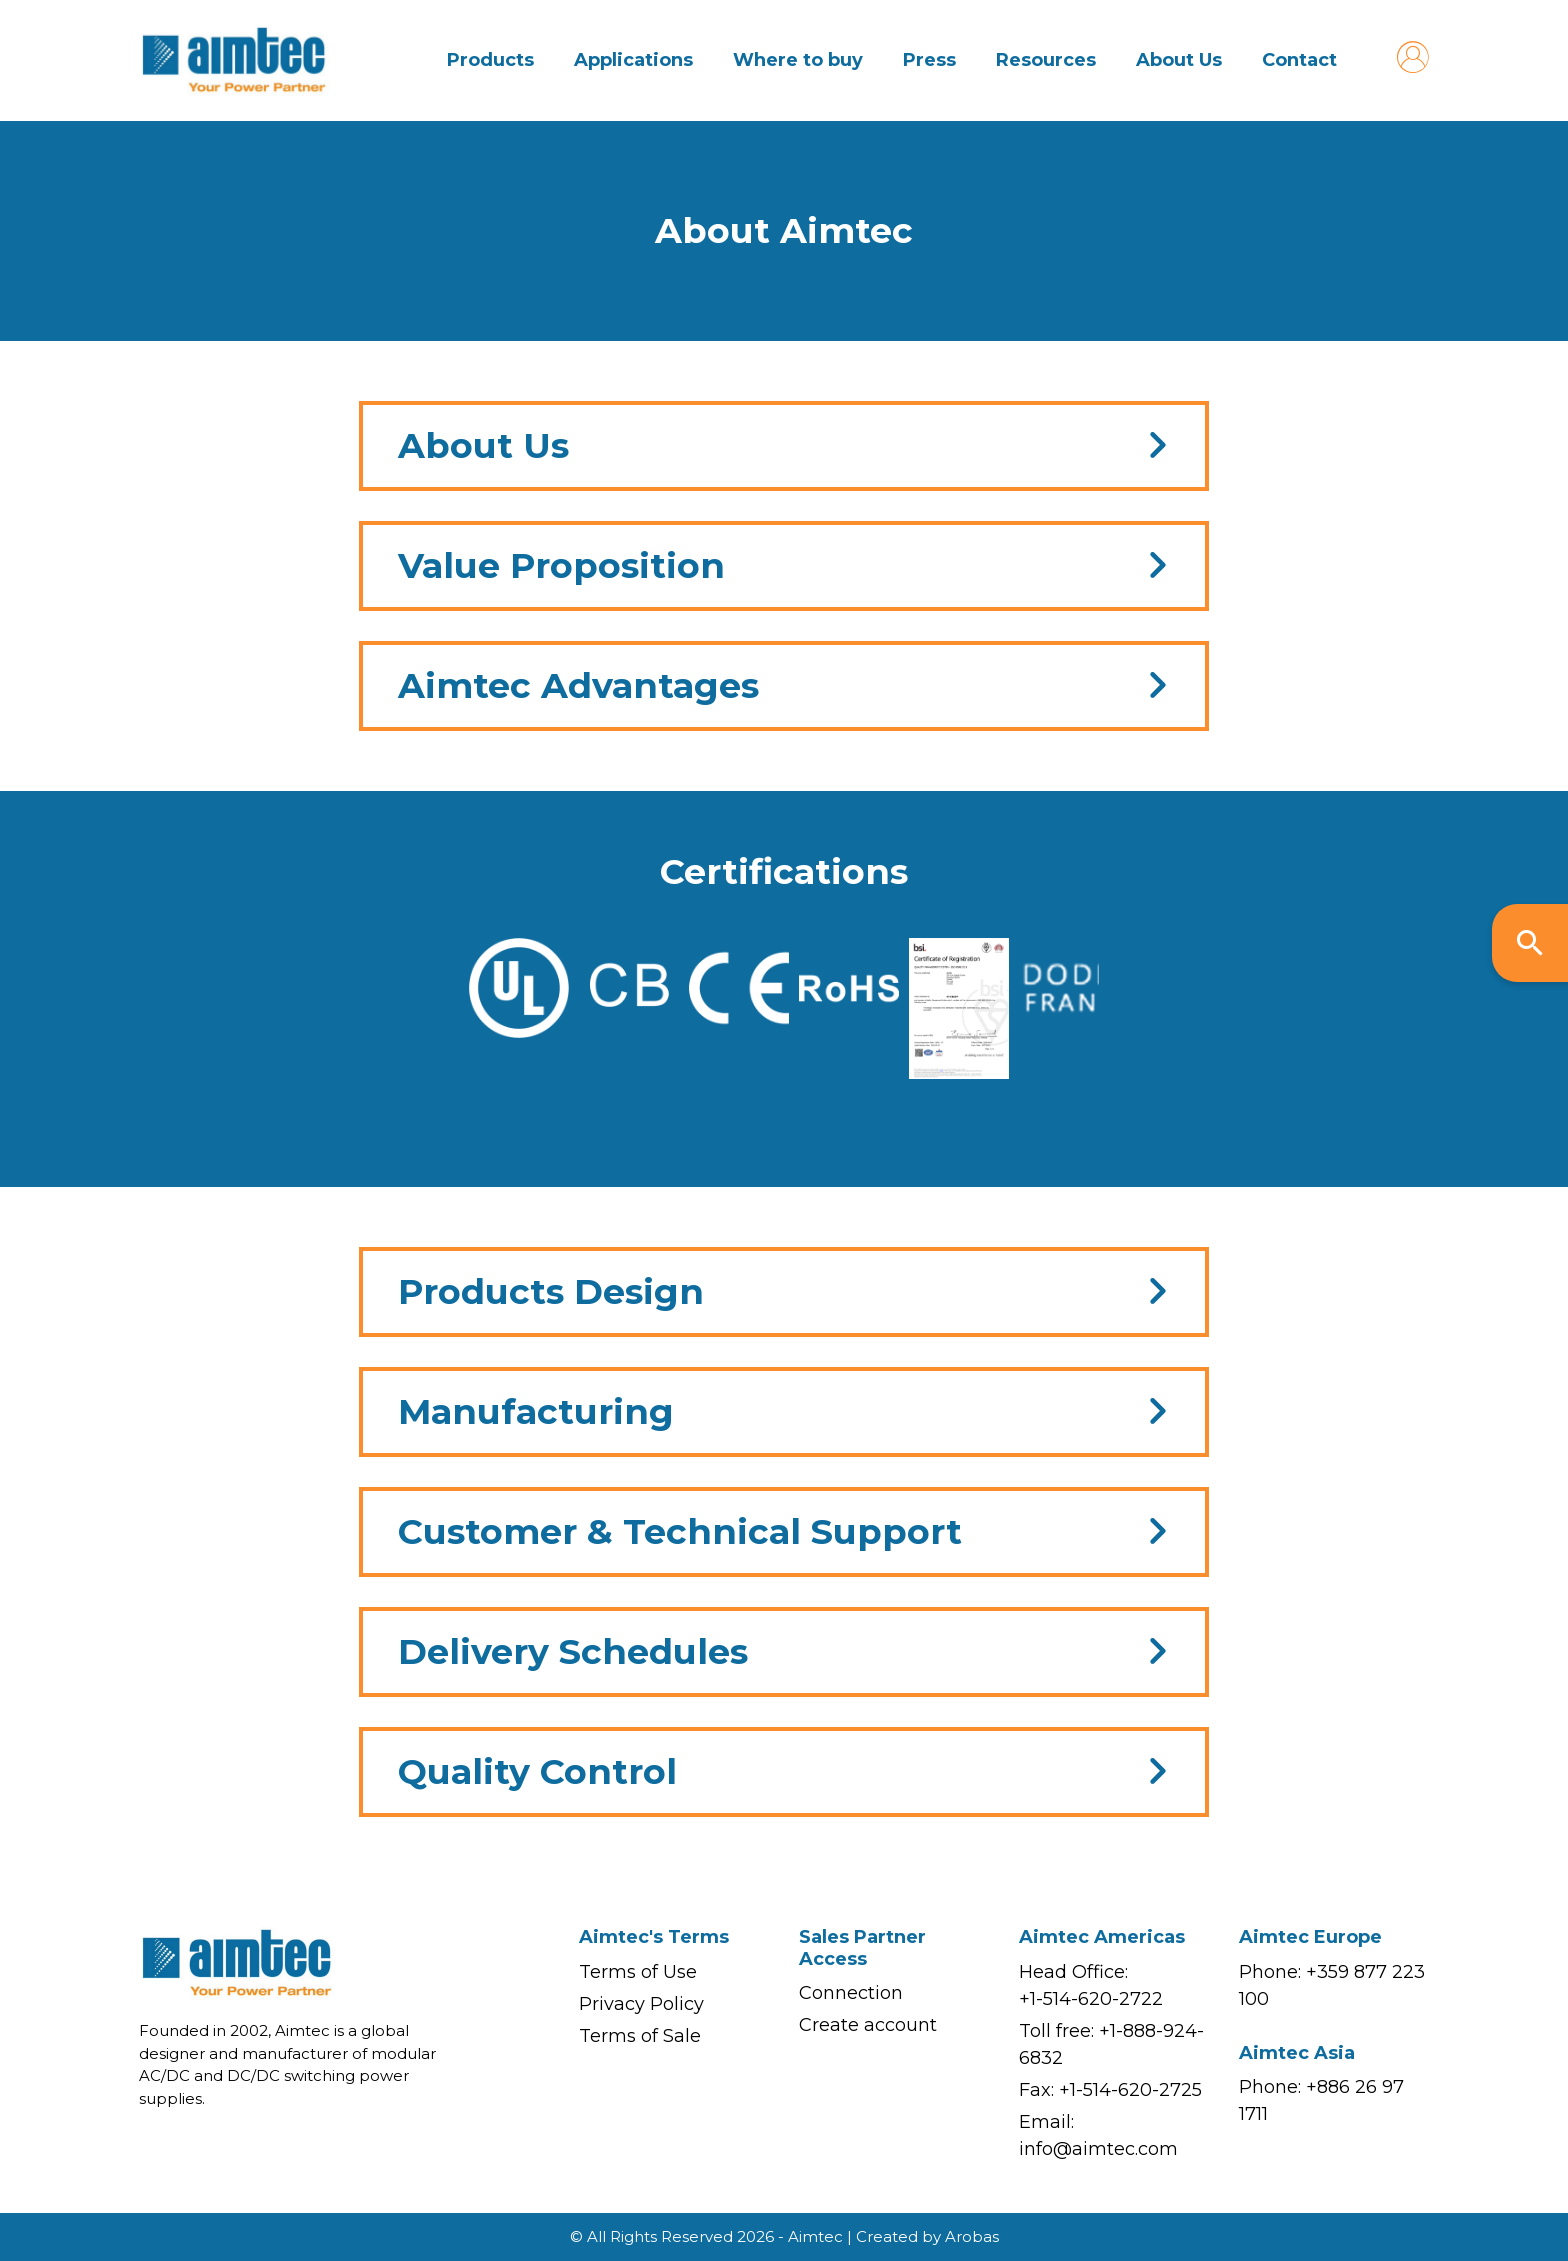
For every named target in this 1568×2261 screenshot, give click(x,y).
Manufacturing (536, 1411)
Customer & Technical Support (680, 1531)
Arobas (972, 2236)
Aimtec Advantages (578, 685)
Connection (851, 1993)
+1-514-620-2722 (1091, 1999)
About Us (483, 445)
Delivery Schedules (573, 1651)
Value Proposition (561, 565)
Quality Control (537, 1771)
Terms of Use (638, 1972)
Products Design (551, 1291)
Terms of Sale (640, 2036)
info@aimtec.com (1098, 2149)
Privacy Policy (641, 2004)
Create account (868, 2025)
